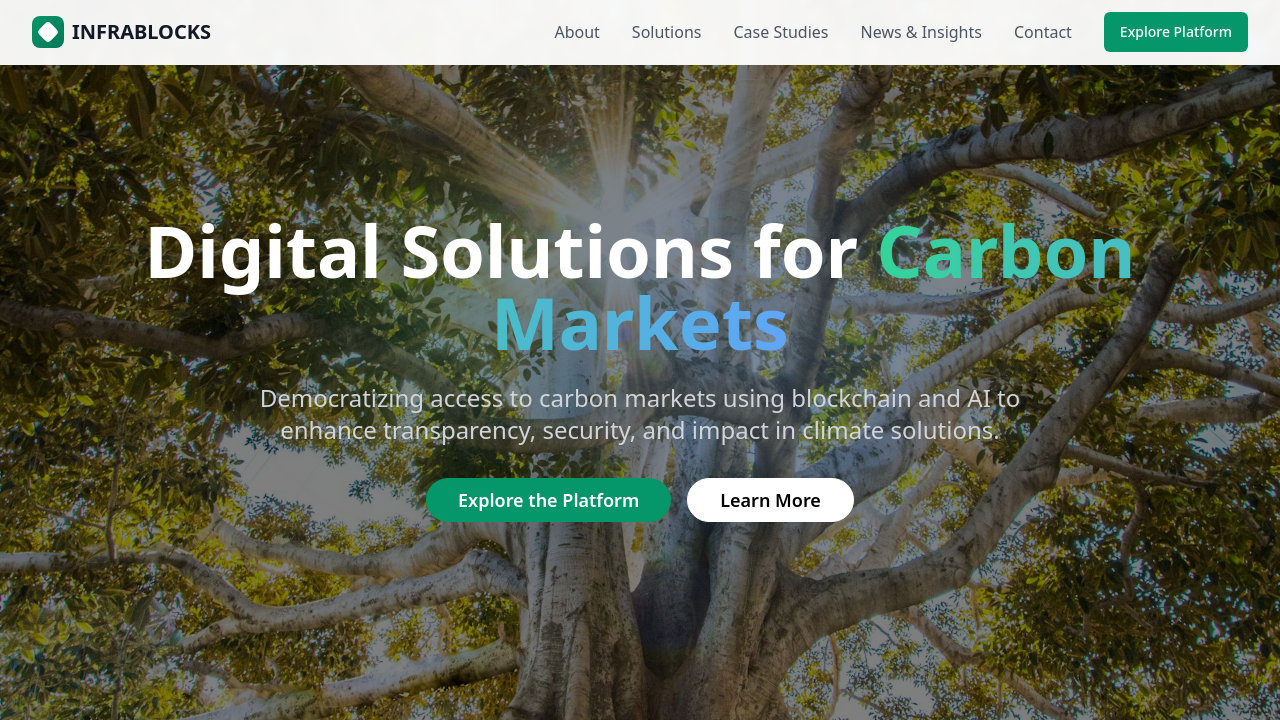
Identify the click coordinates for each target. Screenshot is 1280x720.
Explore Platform (1176, 31)
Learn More (770, 500)
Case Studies (780, 32)
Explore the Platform (548, 500)
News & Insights (921, 32)
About (576, 32)
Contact (1043, 32)
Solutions (667, 32)
